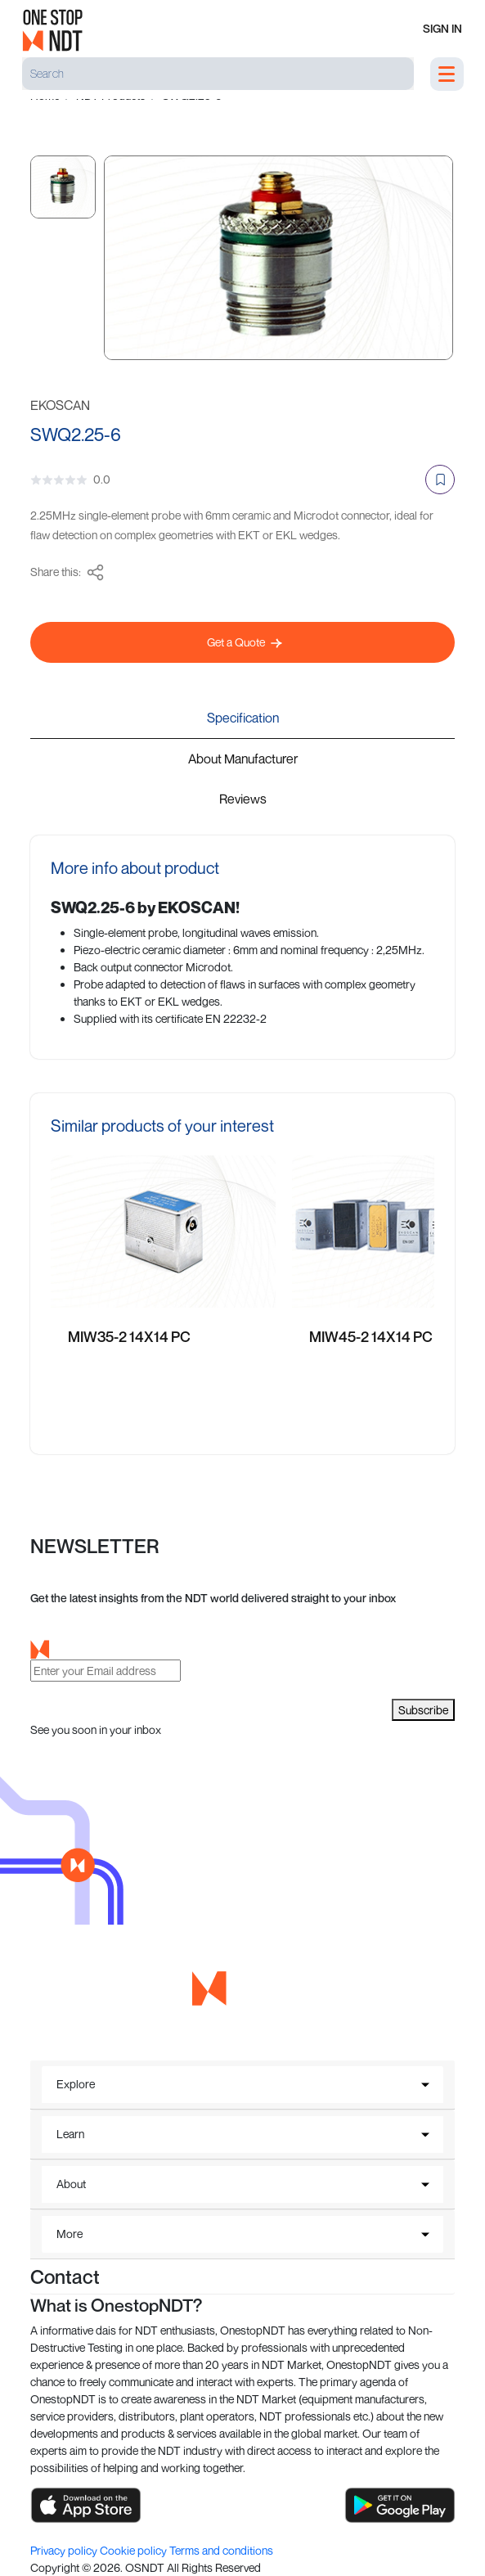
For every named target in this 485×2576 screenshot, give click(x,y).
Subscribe (423, 1710)
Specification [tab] (243, 717)
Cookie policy (134, 2550)
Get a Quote (244, 642)
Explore (75, 2084)
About (71, 2184)
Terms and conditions (221, 2550)
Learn (70, 2134)
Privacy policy (65, 2550)
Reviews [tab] (243, 798)
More (69, 2233)
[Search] (218, 73)
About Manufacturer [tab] (243, 758)
